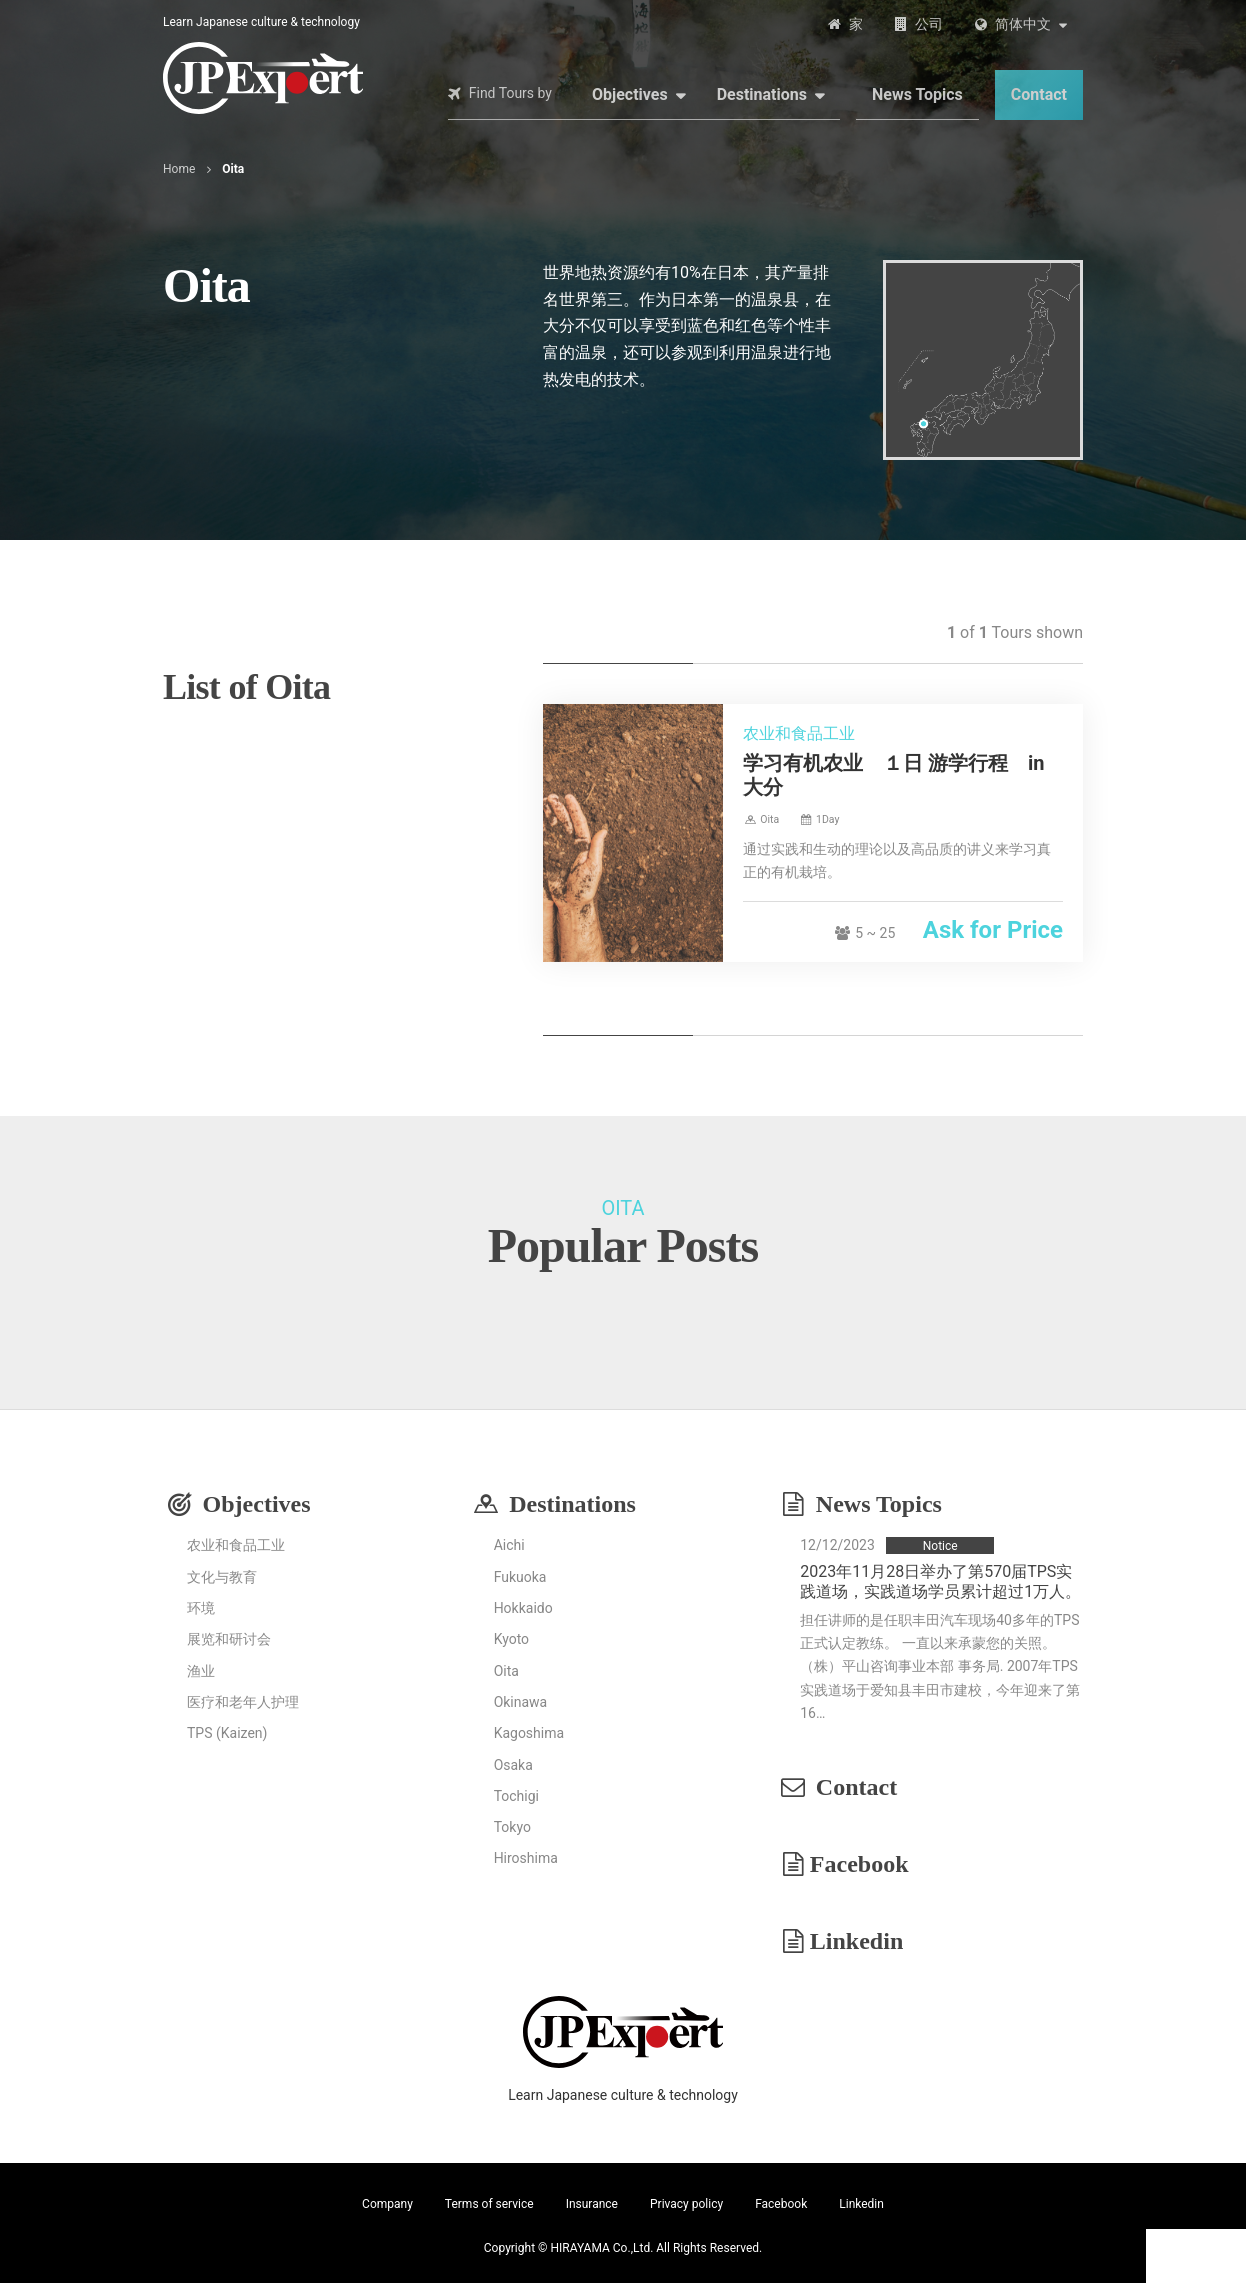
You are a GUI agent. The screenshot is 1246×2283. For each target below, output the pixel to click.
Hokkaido (523, 1608)
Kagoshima (529, 1733)
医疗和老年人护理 (243, 1702)
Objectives (630, 94)
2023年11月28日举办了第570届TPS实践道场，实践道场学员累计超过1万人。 (940, 1581)
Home (179, 169)
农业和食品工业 (236, 1545)
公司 (929, 24)
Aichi (509, 1545)
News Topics (917, 94)
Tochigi (516, 1796)
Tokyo (512, 1827)
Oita (506, 1671)
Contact (1039, 94)
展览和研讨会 (229, 1639)
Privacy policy (686, 2204)
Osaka (513, 1765)
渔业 (201, 1671)
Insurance (592, 2204)
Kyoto (511, 1639)
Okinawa (521, 1702)
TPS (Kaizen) (227, 1733)
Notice (940, 1546)
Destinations (762, 94)
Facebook (859, 1864)
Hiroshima (526, 1858)
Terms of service (489, 2204)
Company (387, 2204)
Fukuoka (520, 1577)
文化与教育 (222, 1577)
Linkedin (856, 1941)
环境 (201, 1608)
